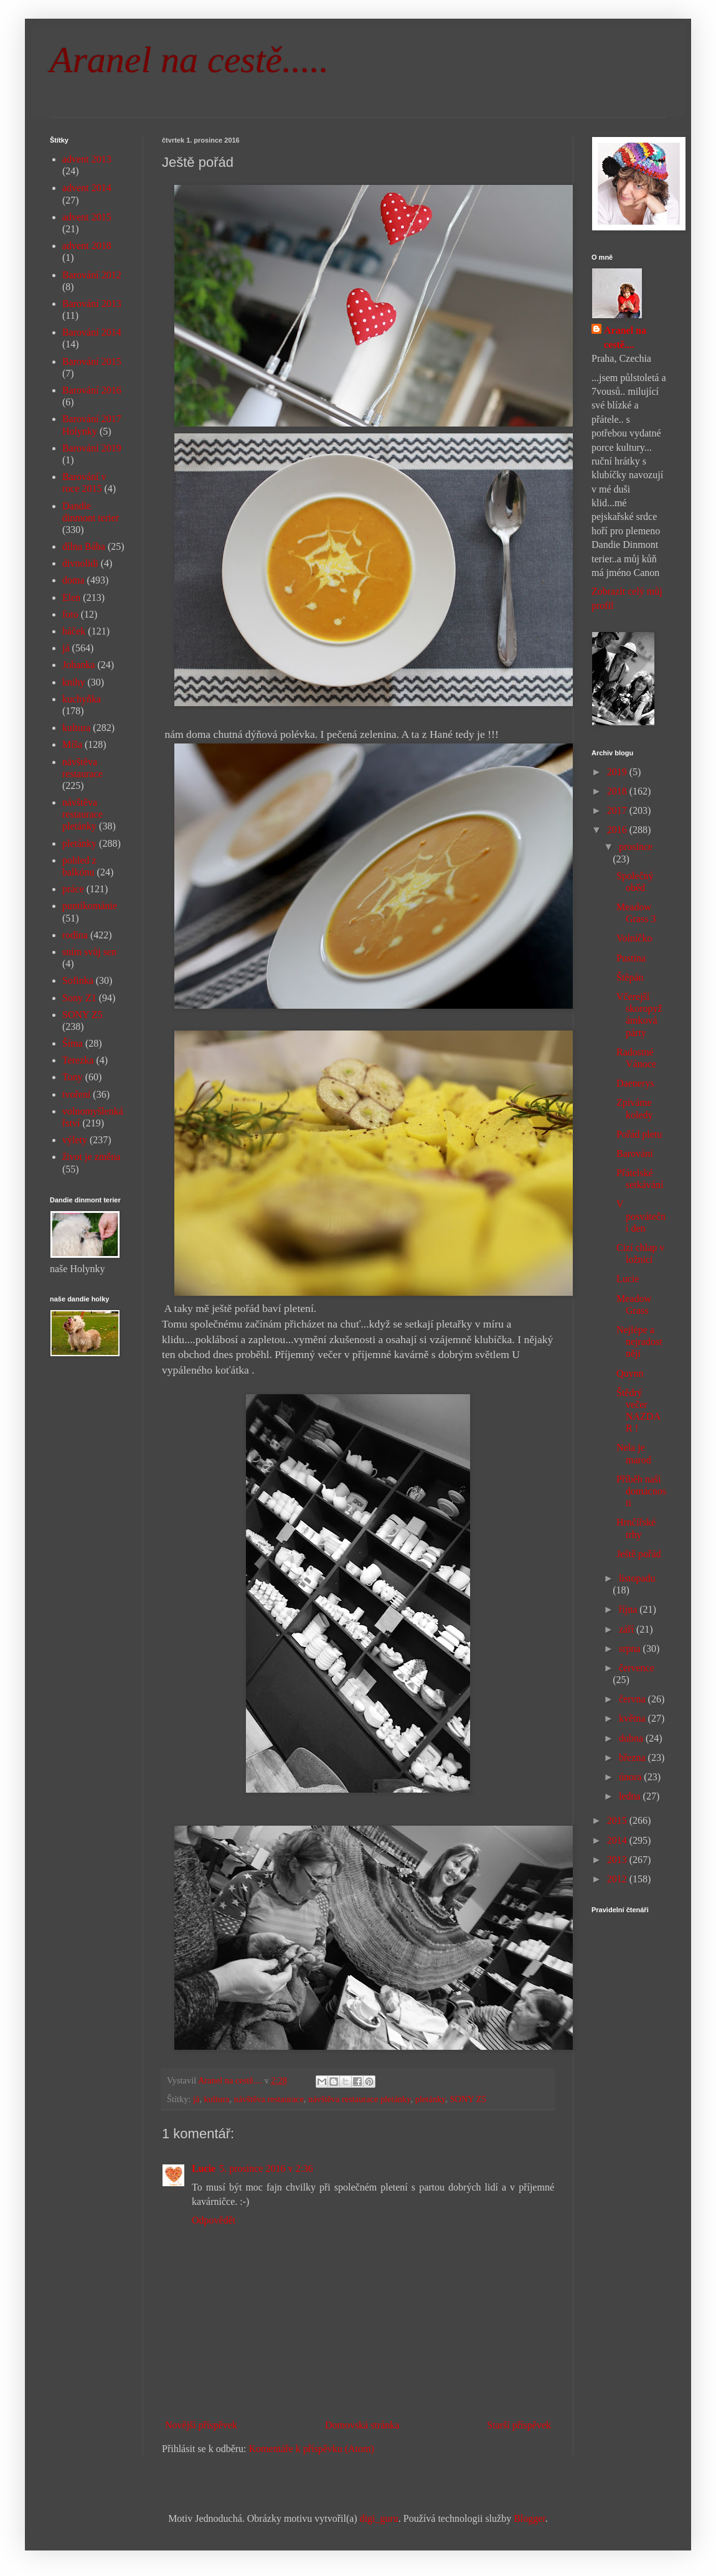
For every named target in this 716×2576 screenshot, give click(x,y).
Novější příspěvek (201, 2425)
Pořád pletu (639, 1134)
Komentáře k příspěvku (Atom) (311, 2448)
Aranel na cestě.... (625, 337)
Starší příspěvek (519, 2425)
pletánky (430, 2099)
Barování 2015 (91, 361)
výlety (74, 1140)
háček (73, 631)
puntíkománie (89, 905)
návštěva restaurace (269, 2099)
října (629, 1609)
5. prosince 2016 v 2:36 (266, 2168)
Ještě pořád (638, 1554)
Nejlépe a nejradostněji (639, 1341)
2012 (618, 1879)
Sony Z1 (79, 998)
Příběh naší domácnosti (641, 1491)
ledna (631, 1796)
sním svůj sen (89, 951)
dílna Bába (83, 546)
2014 (618, 1840)
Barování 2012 (91, 275)
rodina (75, 935)
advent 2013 (86, 159)
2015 (618, 1820)
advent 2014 (86, 187)
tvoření (76, 1094)
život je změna (91, 1156)
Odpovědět (213, 2220)
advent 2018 (86, 245)
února (631, 1777)
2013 (618, 1859)
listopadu (637, 1578)
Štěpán (630, 977)
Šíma (72, 1043)
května (633, 1718)
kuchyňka (81, 699)
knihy (73, 682)
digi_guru (379, 2518)
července (636, 1668)
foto (70, 614)
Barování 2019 (91, 448)
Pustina (631, 958)
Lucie (203, 2168)
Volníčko (634, 938)
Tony (72, 1077)
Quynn (630, 1373)
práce (73, 889)
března (633, 1757)
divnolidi (80, 563)
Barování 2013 (91, 303)
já (196, 2099)
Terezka (77, 1060)
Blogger (529, 2518)
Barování (634, 1153)
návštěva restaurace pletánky (359, 2099)
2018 (618, 791)
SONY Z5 (468, 2099)
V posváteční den (641, 1216)
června (633, 1699)
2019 (618, 772)
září (627, 1629)
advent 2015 (86, 217)
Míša (72, 744)
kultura (217, 2099)
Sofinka (77, 980)
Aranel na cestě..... (189, 59)
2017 (618, 810)
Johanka (78, 664)
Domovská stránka (362, 2425)
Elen (71, 597)
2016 (618, 829)
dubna (632, 1738)
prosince (635, 846)
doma (73, 580)
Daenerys (635, 1083)
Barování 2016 (91, 390)
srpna (631, 1648)
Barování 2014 (91, 332)
